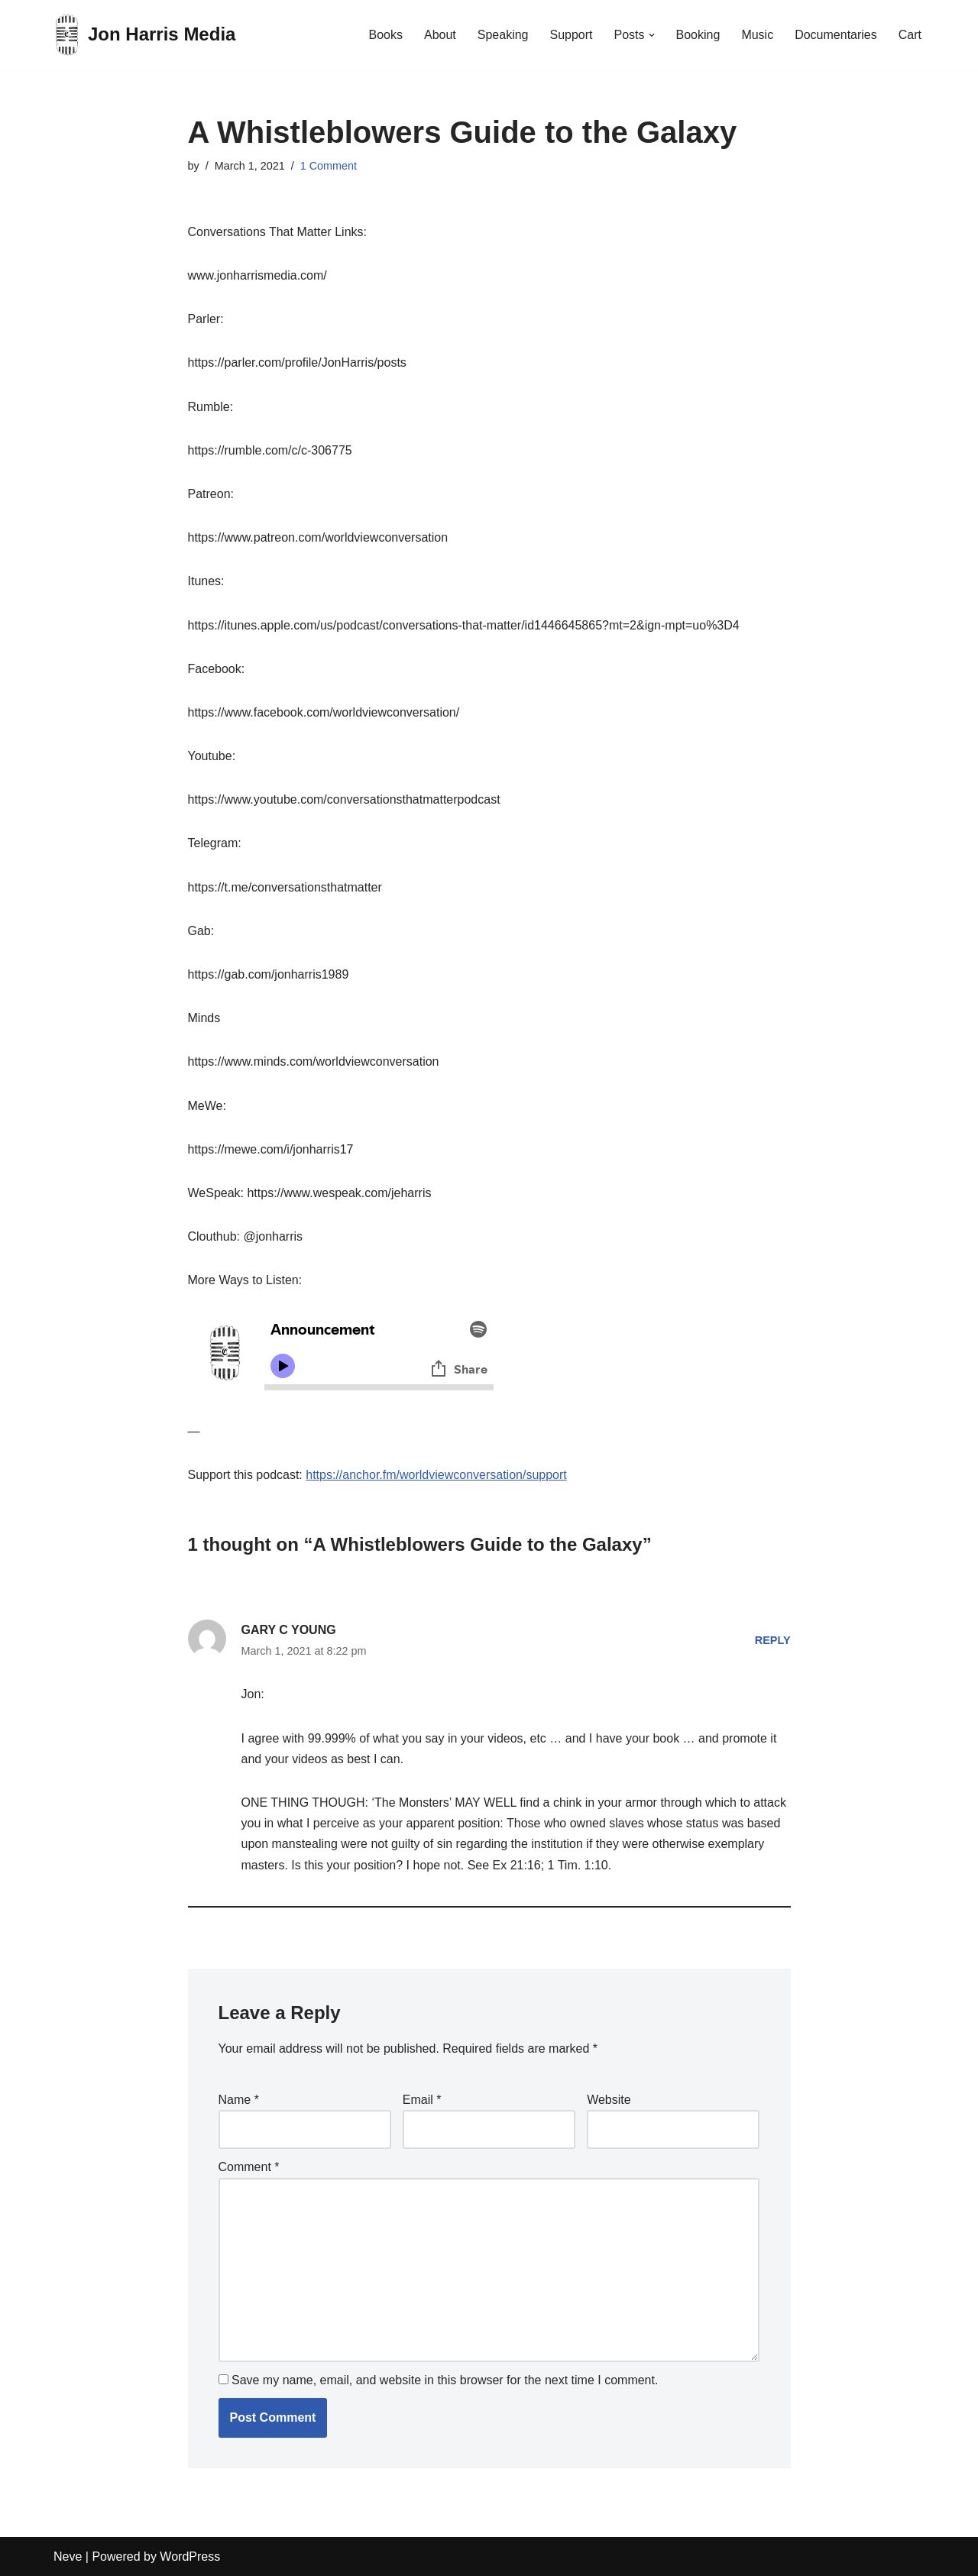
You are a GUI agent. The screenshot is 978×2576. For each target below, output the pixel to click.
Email (422, 2099)
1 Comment (328, 166)
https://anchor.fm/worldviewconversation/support (436, 1474)
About (440, 34)
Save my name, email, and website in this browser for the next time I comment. (445, 2380)
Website (609, 2099)
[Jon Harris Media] (144, 35)
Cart (910, 34)
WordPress (190, 2556)
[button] (652, 35)
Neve (67, 2556)
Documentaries (836, 34)
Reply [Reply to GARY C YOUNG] (773, 1640)
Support (570, 34)
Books (385, 34)
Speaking (503, 34)
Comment (249, 2166)
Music (757, 34)
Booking (698, 34)
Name (239, 2099)
